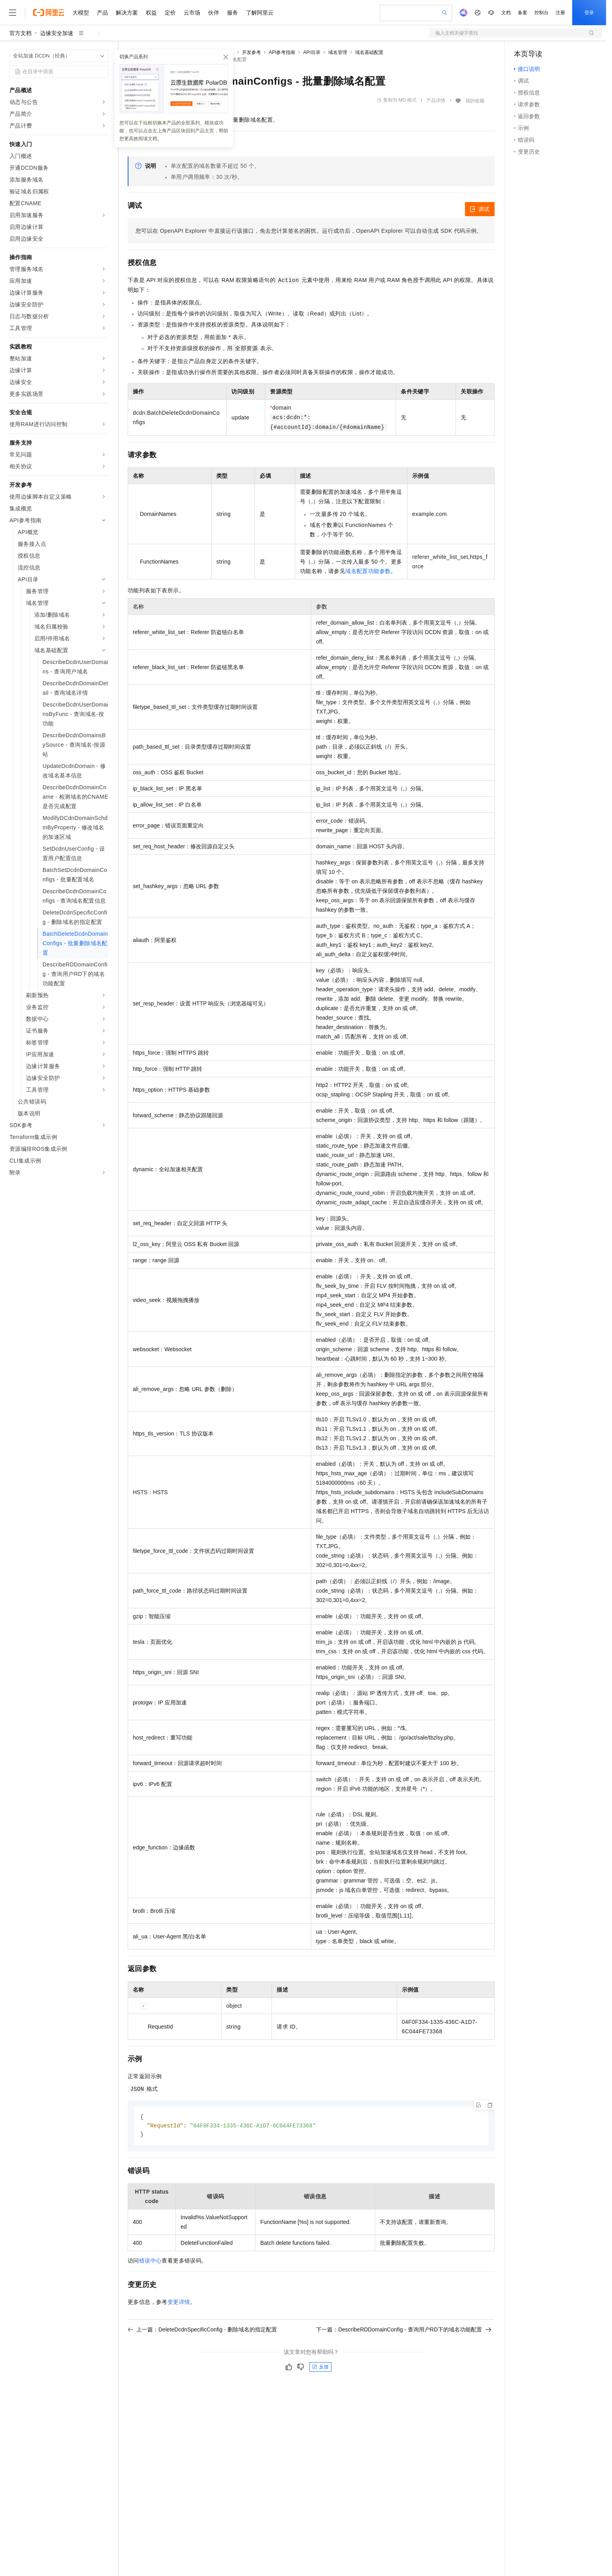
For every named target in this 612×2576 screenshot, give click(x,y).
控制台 (541, 12)
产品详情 (435, 100)
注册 (560, 12)
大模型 (81, 12)
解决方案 (127, 12)
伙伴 (213, 12)
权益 (151, 12)
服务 (232, 12)
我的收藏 (474, 101)
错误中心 (150, 2262)
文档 (506, 12)
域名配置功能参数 (368, 571)
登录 (589, 12)
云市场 (192, 12)
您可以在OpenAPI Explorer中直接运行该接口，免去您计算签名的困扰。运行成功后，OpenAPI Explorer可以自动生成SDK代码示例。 (309, 231)
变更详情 (178, 2303)
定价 (170, 12)
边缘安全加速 (56, 33)
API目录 (311, 52)
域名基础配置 (369, 52)
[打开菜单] (12, 12)
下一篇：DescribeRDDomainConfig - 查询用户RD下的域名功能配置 (403, 2330)
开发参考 (251, 52)
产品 (102, 12)
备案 (522, 12)
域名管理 (337, 52)
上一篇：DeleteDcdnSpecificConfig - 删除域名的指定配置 (202, 2330)
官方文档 (20, 33)
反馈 (320, 2368)
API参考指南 (282, 52)
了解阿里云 (259, 12)
